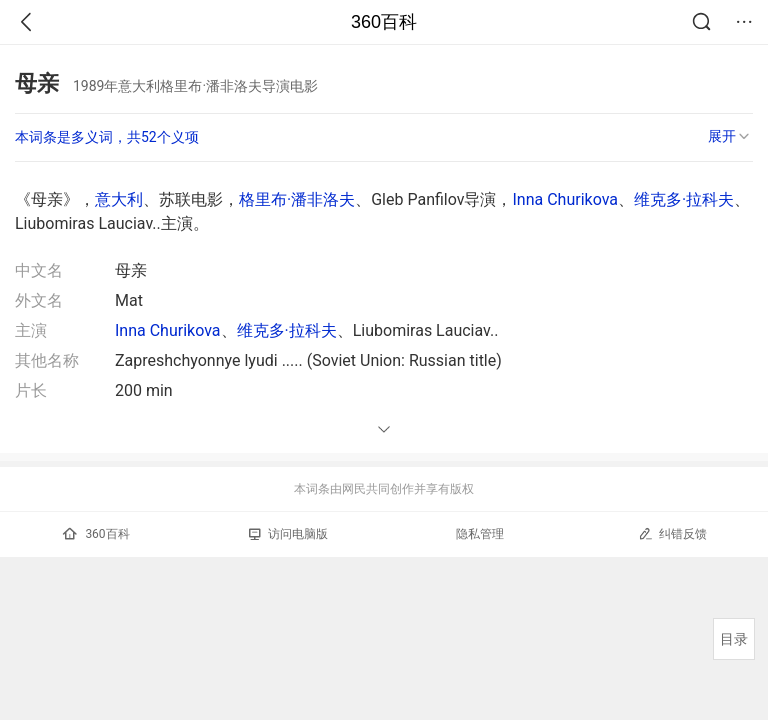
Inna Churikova (565, 199)
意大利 (119, 199)
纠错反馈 (672, 533)
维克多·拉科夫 (684, 199)
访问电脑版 (288, 534)
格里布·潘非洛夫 (297, 199)
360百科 (384, 22)
